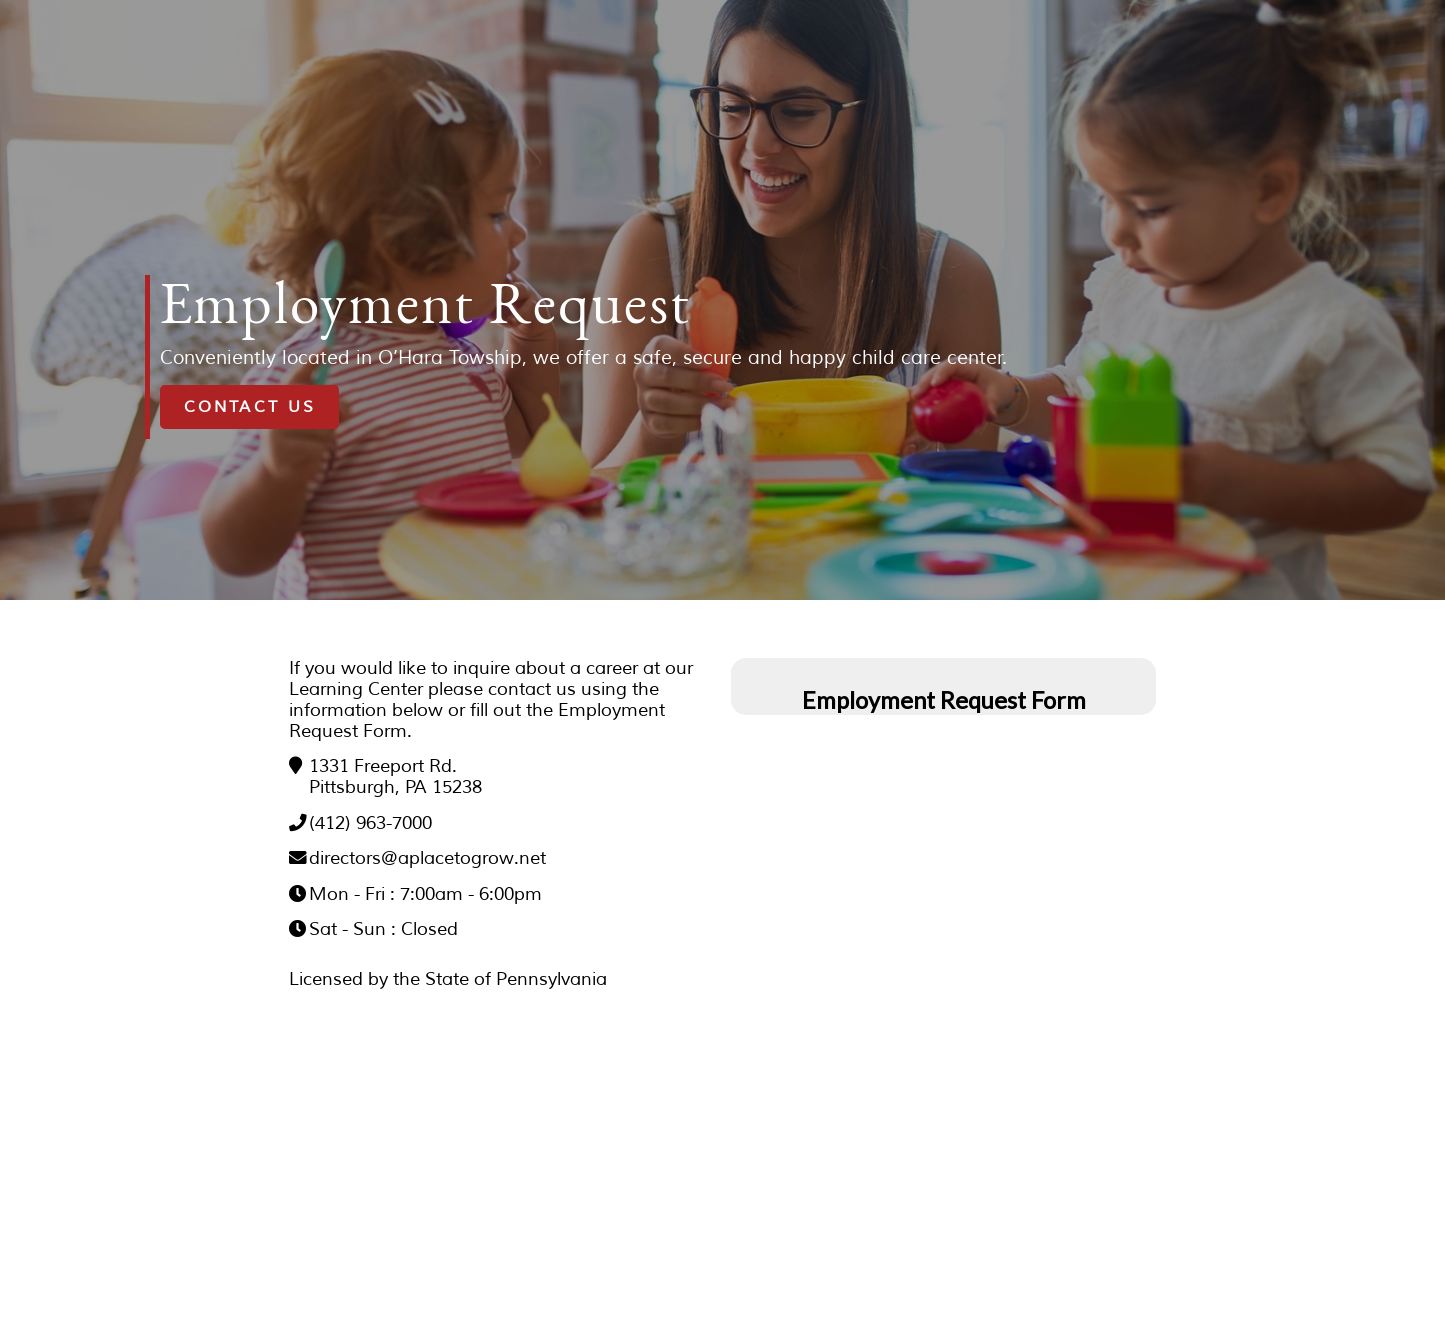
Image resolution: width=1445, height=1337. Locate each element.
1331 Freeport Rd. (383, 766)
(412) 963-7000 (370, 823)
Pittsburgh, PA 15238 (395, 787)
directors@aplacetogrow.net (427, 858)
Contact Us (250, 407)
